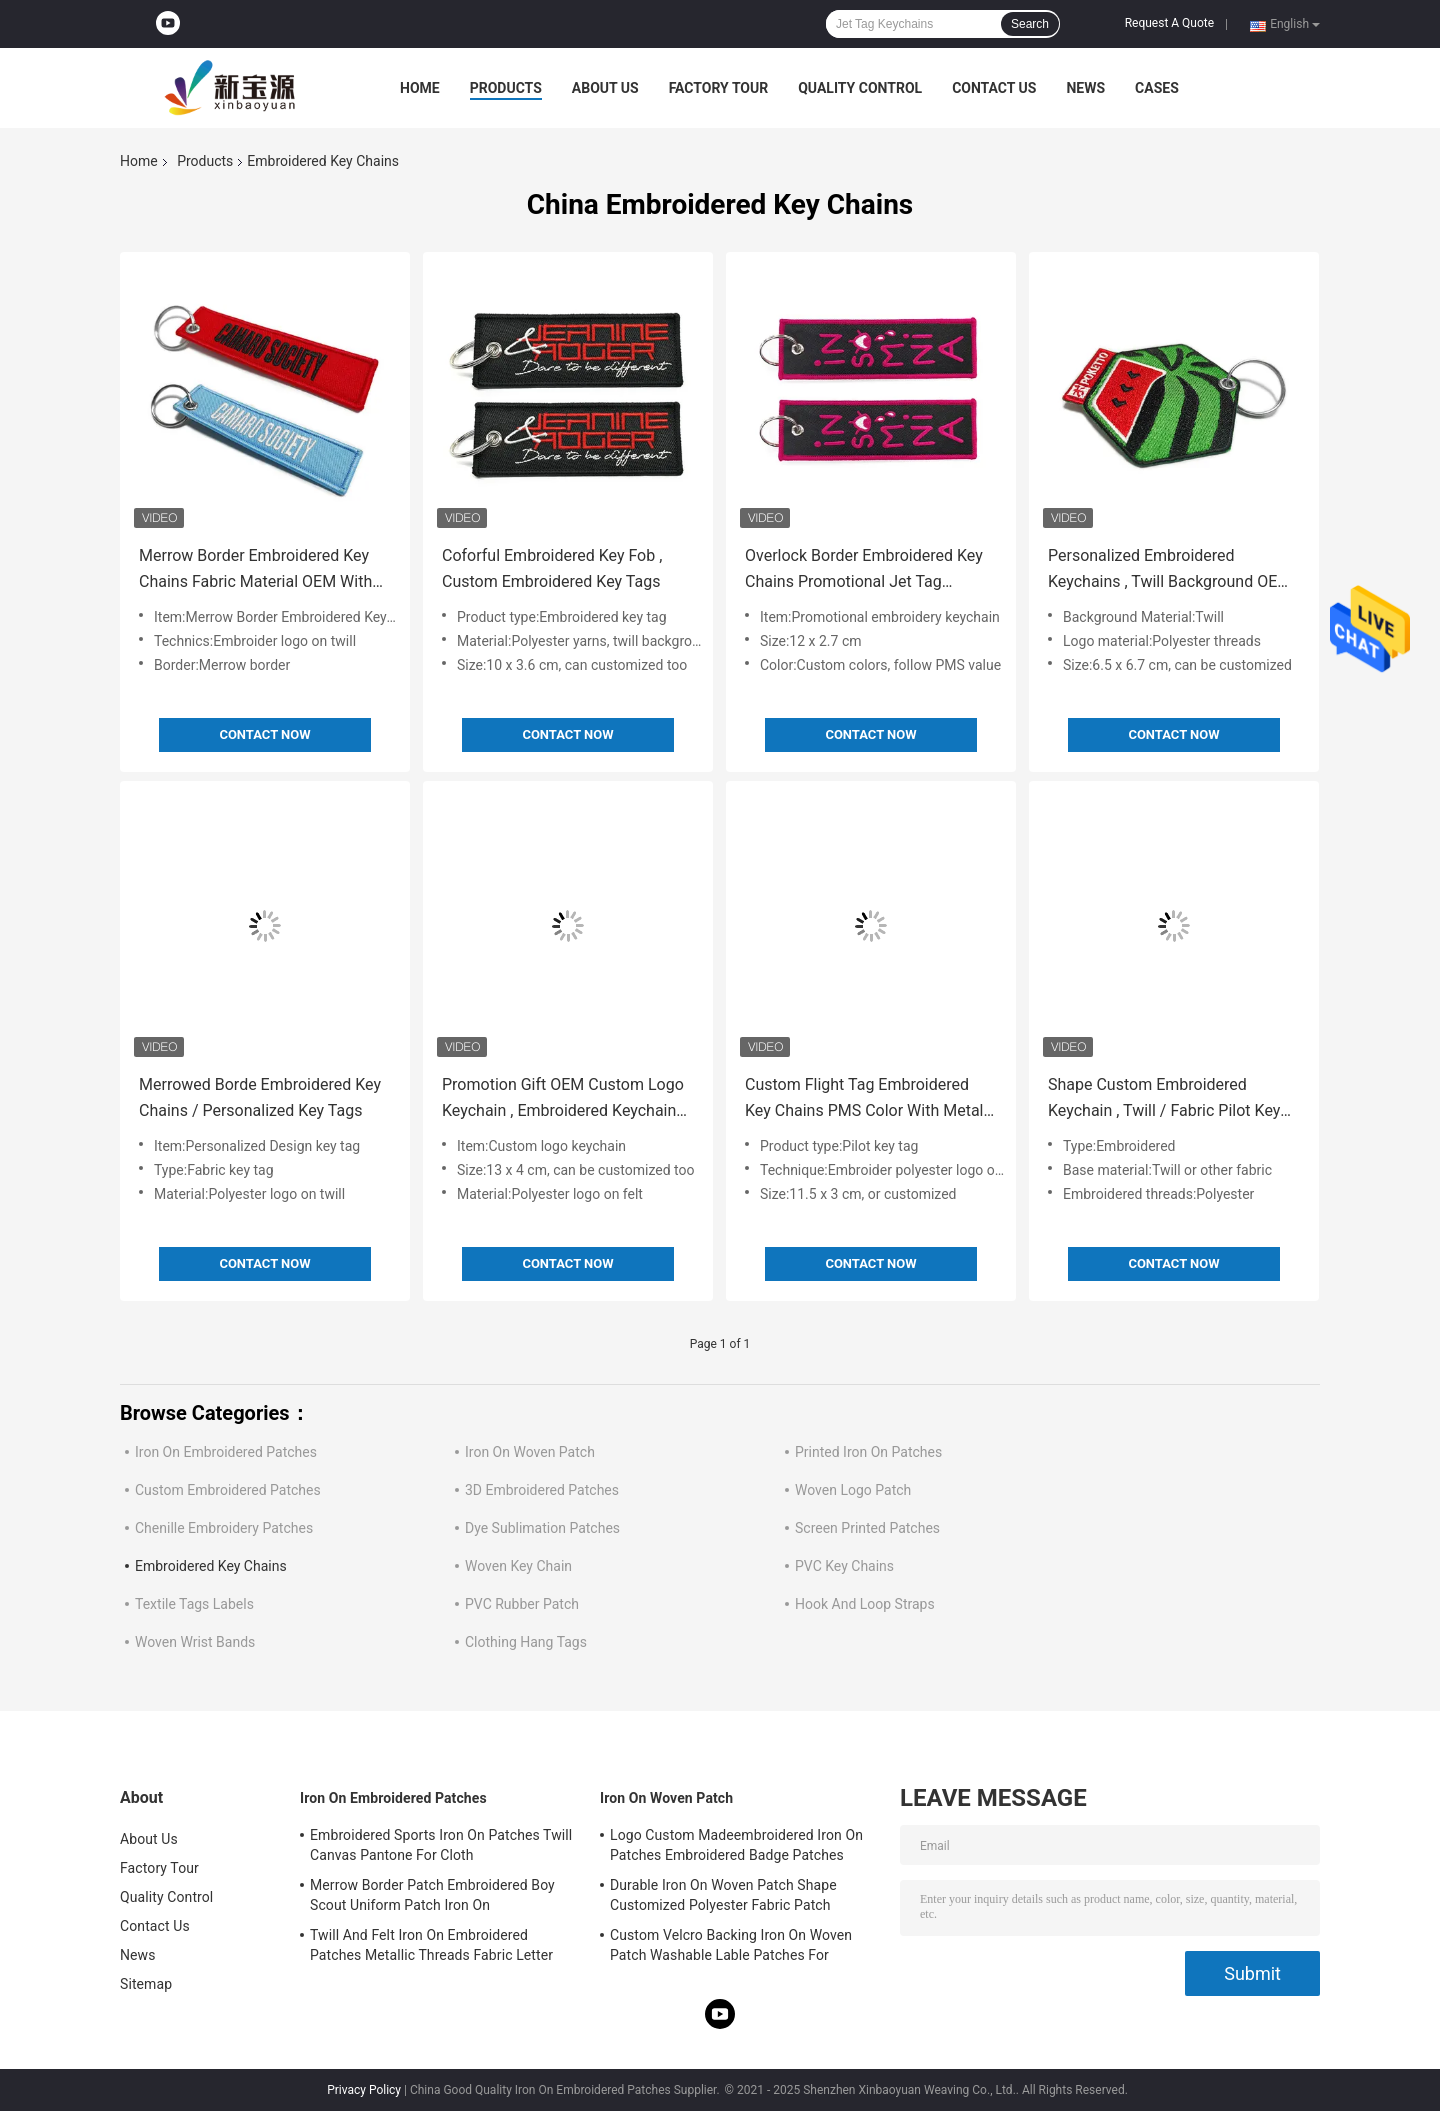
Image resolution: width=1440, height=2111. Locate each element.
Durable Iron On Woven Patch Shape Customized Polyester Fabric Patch (723, 1895)
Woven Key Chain (518, 1566)
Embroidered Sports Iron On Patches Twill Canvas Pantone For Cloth (441, 1845)
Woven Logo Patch (853, 1490)
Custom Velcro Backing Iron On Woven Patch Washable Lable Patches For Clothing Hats (731, 1948)
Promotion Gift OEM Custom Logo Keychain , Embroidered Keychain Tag (563, 1099)
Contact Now (264, 734)
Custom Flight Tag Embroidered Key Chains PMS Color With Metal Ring (864, 1099)
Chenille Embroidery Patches (224, 1528)
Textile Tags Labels (194, 1604)
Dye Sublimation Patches (542, 1528)
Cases (1157, 88)
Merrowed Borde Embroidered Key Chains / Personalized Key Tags (260, 1097)
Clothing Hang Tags (526, 1642)
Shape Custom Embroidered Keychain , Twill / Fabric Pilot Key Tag (1164, 1099)
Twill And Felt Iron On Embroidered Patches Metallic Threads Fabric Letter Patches (431, 1948)
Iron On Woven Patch (530, 1452)
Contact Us (994, 88)
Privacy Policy (364, 2090)
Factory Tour (719, 88)
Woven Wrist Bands (195, 1642)
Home (420, 88)
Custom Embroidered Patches (228, 1490)
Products (506, 88)
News (1085, 88)
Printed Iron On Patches (868, 1452)
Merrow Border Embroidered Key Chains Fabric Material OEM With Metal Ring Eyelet (255, 570)
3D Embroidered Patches (542, 1490)
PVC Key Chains (844, 1566)
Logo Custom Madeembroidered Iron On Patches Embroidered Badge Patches (736, 1845)
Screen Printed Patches (867, 1528)
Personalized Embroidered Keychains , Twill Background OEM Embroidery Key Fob (1169, 570)
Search (1030, 24)
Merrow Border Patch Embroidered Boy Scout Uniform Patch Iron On (432, 1895)
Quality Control (860, 88)
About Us (605, 88)
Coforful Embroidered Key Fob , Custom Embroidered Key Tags (552, 568)
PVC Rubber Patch (522, 1604)
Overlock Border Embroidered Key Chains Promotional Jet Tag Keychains (864, 570)
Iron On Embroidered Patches (226, 1452)
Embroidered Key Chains (211, 1566)
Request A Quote (1169, 23)
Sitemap (146, 1984)
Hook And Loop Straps (865, 1604)
